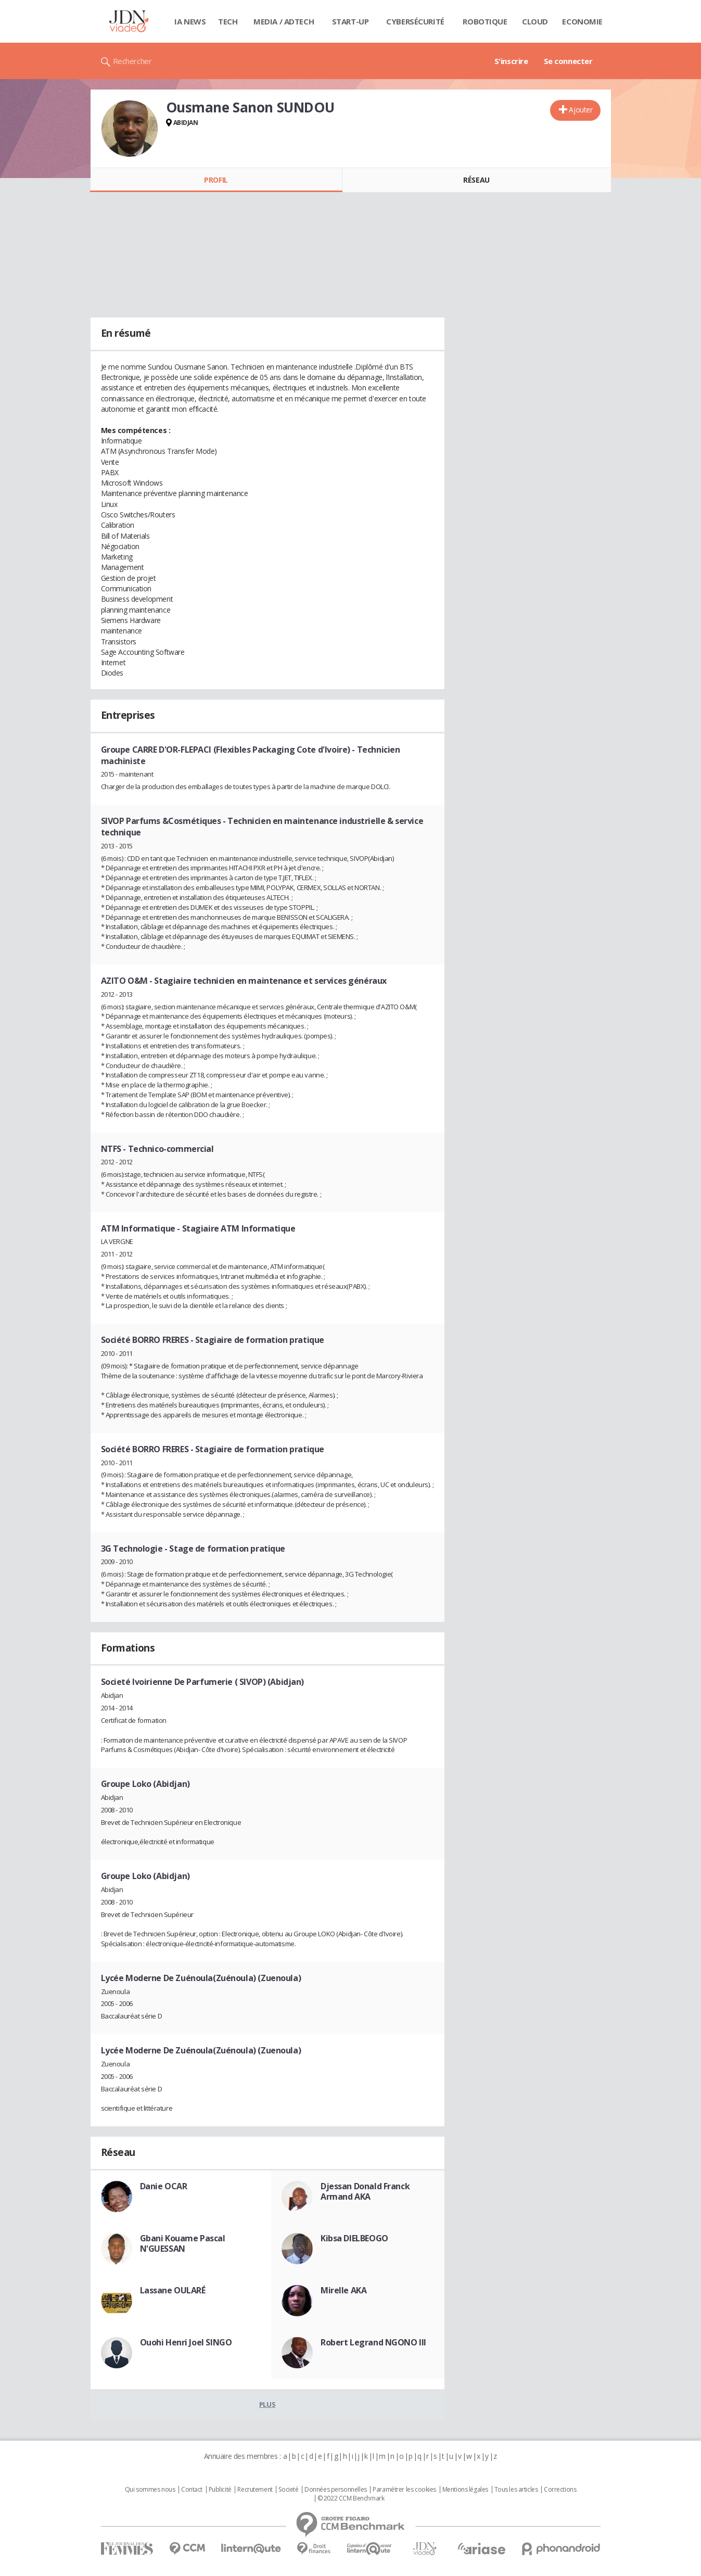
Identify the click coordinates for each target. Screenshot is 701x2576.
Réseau (476, 180)
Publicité (220, 2489)
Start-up (350, 21)
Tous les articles (516, 2489)
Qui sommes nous (150, 2489)
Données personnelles (335, 2489)
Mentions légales (465, 2489)
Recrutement (254, 2489)
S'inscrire (511, 61)
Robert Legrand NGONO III (373, 2342)
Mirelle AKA (343, 2290)
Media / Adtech (283, 21)
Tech (227, 21)
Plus (267, 2404)
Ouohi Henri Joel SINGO (186, 2342)
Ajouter (580, 110)
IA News (190, 21)
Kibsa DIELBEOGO (354, 2238)
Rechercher (132, 61)
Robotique (485, 21)
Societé (288, 2489)
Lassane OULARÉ (173, 2290)
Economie (582, 21)
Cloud (535, 21)
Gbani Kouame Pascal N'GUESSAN (182, 2243)
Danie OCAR (163, 2186)
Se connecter (568, 61)
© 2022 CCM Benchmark (351, 2498)
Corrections (560, 2489)
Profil (215, 180)
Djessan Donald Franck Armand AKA (365, 2191)
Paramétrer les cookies (404, 2489)
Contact (191, 2489)
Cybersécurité (415, 21)
